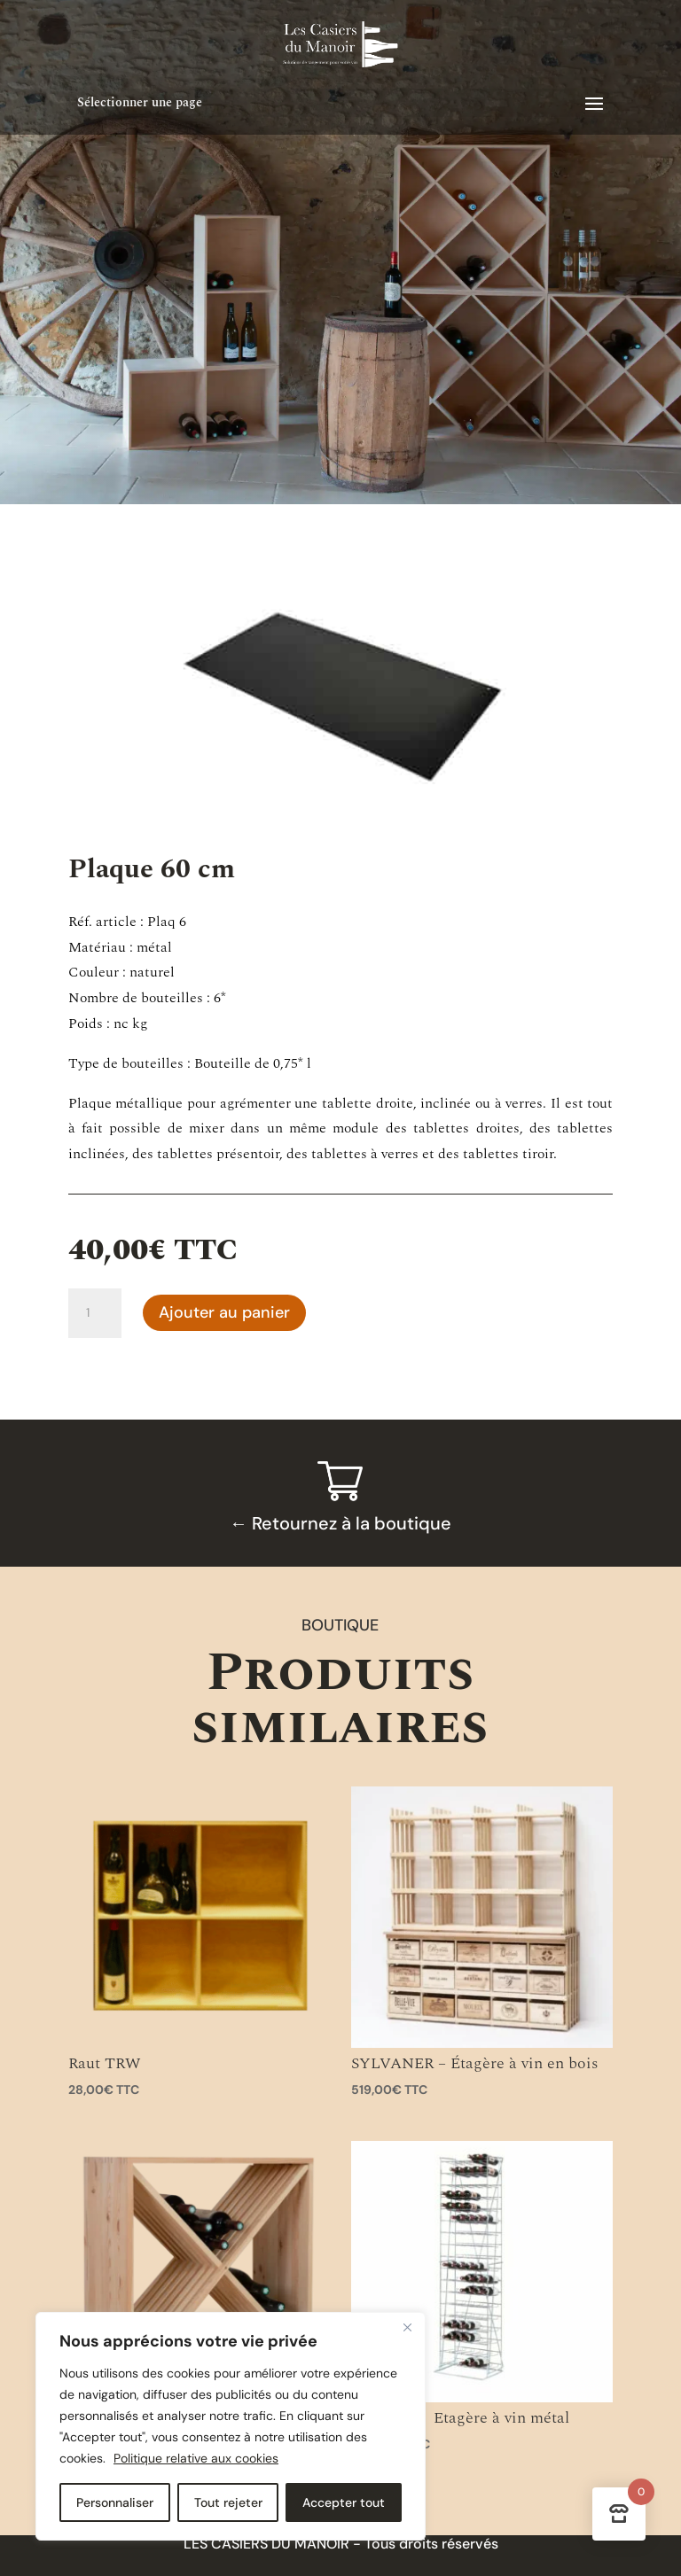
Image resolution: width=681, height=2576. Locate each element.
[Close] (407, 2327)
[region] (230, 2426)
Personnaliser (114, 2502)
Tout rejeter (228, 2502)
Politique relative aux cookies (196, 2458)
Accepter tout (343, 2502)
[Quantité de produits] (94, 1313)
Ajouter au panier (224, 1312)
